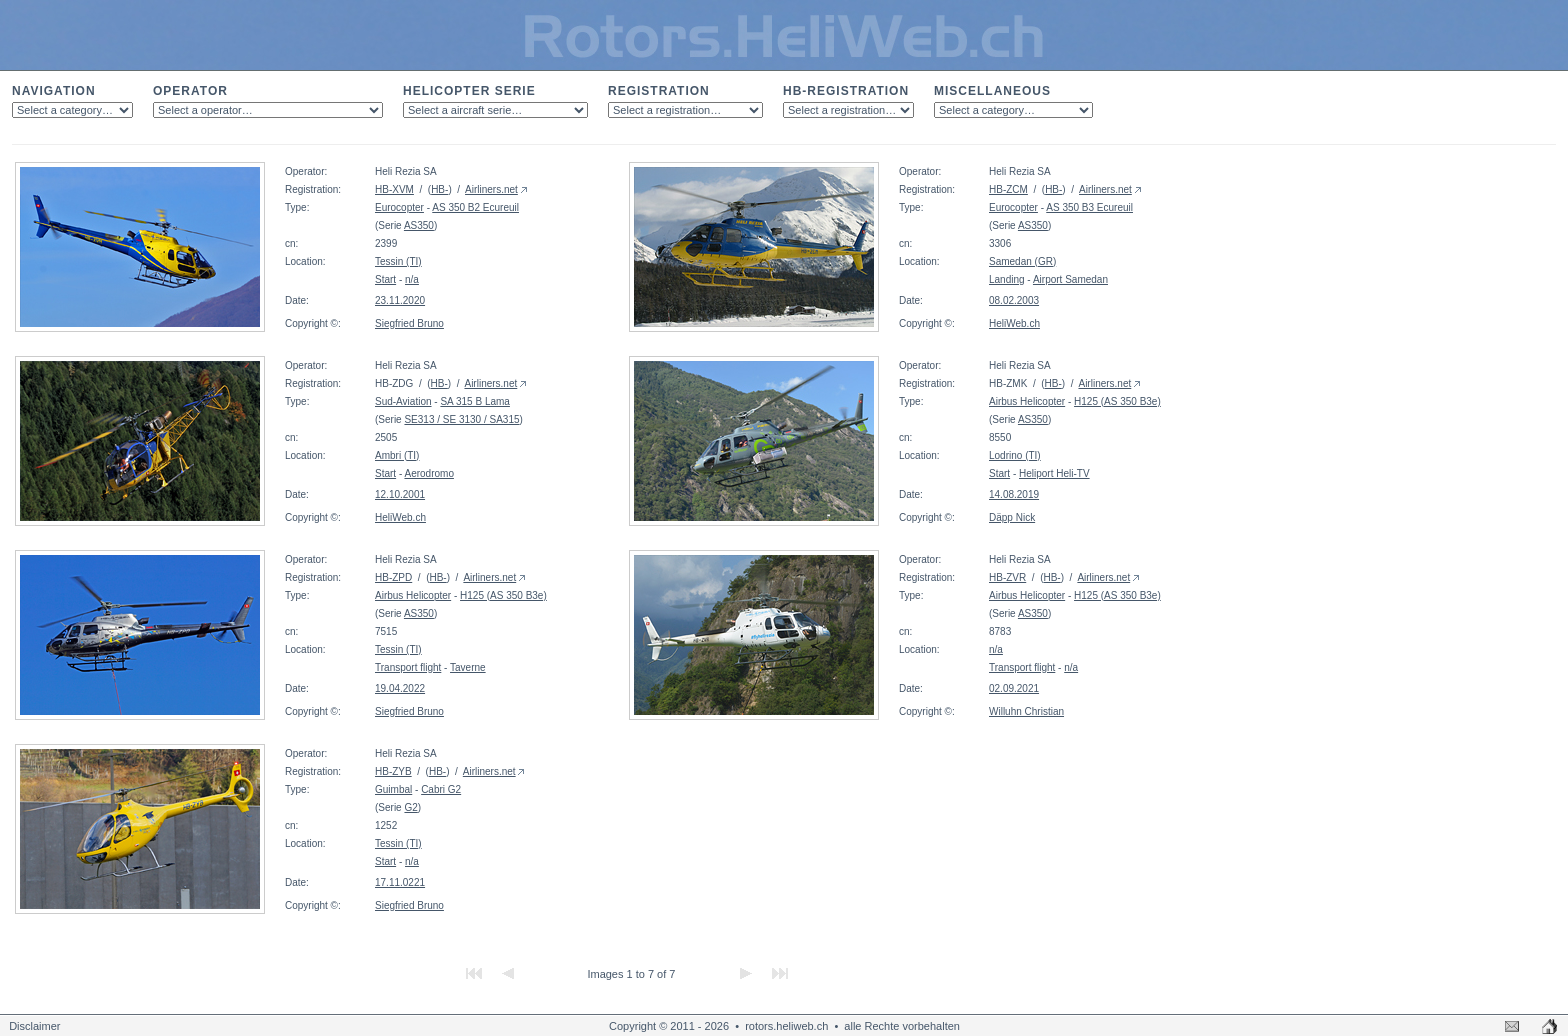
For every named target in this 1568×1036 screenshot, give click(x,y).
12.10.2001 (400, 494)
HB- (439, 189)
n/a (412, 279)
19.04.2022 (400, 688)
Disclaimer (34, 1026)
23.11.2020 (400, 300)
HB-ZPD (393, 577)
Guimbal (393, 789)
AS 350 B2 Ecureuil (475, 207)
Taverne (468, 667)
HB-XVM (394, 189)
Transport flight (408, 667)
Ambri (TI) (397, 455)
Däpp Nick (1012, 517)
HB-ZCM (1008, 189)
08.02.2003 (1014, 300)
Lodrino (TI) (1015, 455)
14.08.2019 (1014, 494)
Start (385, 279)
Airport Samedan (1070, 279)
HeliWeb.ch (1014, 323)
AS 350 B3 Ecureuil (1089, 207)
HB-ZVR (1007, 577)
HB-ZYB (393, 771)
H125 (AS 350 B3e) (1117, 401)
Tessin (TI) (398, 261)
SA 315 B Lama (475, 401)
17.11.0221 (400, 882)
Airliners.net (491, 189)
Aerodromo (428, 473)
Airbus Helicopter (1027, 401)
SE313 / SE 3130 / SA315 (461, 419)
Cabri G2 (441, 789)
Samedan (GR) (1022, 261)
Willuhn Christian (1026, 711)
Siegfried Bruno (409, 323)
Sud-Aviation (403, 401)
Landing (1007, 279)
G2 (410, 807)
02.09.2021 (1014, 688)
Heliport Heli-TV (1054, 473)
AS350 (419, 225)
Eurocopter (399, 207)
